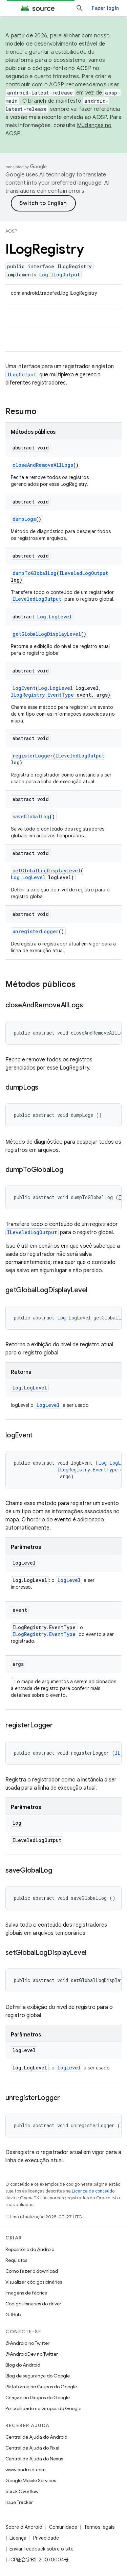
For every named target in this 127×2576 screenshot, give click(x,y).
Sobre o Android (23, 2527)
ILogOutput (21, 374)
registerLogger (33, 755)
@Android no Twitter (27, 2343)
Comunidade (63, 2527)
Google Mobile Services (30, 2480)
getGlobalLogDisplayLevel (47, 634)
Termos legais (99, 2527)
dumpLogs (24, 519)
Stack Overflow (22, 2491)
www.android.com (25, 2470)
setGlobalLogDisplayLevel (47, 870)
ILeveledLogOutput (83, 573)
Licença (17, 2538)
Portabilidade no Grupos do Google (43, 2408)
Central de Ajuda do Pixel (32, 2448)
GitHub (13, 2314)
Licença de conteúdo (93, 2191)
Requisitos (16, 2260)
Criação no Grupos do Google (37, 2397)
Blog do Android (22, 2365)
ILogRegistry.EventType (42, 695)
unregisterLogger (36, 931)
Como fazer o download (31, 2271)
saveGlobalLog (31, 816)
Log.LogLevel (54, 616)
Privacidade (46, 2538)
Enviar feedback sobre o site (41, 2549)
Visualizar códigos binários (33, 2282)
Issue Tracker (19, 2502)
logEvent (24, 688)
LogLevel (48, 1405)
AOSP (11, 231)
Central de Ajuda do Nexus (34, 2459)
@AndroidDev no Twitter (31, 2354)
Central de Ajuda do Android (36, 2437)
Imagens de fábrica (26, 2293)
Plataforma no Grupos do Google (41, 2387)
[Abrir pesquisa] (80, 8)
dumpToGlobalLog (35, 573)
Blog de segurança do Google (37, 2376)
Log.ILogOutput (59, 274)
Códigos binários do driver (33, 2304)
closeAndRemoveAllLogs (43, 465)
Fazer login (105, 8)
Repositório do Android (30, 2249)
